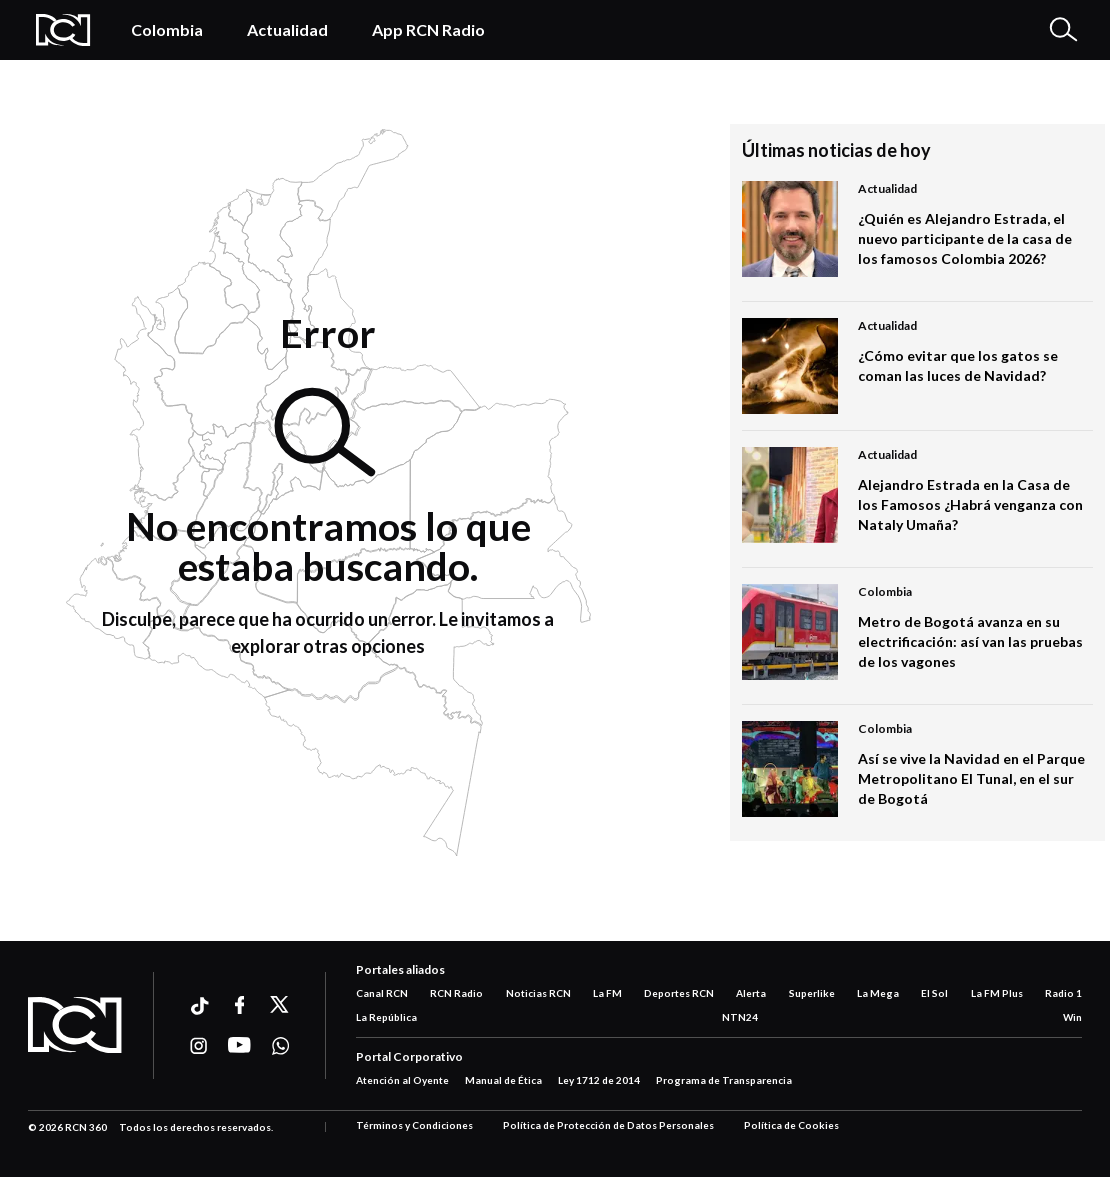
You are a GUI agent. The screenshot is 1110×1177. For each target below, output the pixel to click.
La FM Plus (997, 993)
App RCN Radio (428, 29)
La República (386, 1017)
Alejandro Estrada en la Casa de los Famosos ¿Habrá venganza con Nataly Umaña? (970, 504)
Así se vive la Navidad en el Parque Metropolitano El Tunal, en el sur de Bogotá (971, 778)
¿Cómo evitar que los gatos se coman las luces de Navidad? (958, 365)
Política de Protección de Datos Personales (608, 1125)
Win (1072, 1017)
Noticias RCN (538, 993)
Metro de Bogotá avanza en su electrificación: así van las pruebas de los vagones (970, 641)
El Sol (934, 993)
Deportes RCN (679, 993)
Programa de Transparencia (724, 1080)
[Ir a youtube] (239, 1046)
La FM (607, 993)
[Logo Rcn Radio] (63, 30)
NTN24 (740, 1017)
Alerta (751, 993)
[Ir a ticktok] (198, 1008)
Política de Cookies (791, 1125)
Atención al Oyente (402, 1080)
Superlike (812, 993)
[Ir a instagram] (198, 1046)
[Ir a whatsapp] (280, 1046)
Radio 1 (1063, 993)
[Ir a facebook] (239, 1005)
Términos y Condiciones (414, 1125)
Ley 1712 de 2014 (599, 1080)
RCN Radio (456, 993)
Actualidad (287, 29)
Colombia (167, 29)
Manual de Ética (503, 1080)
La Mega (878, 993)
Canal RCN (382, 993)
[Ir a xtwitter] (280, 1005)
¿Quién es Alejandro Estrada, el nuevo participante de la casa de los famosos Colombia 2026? (965, 238)
